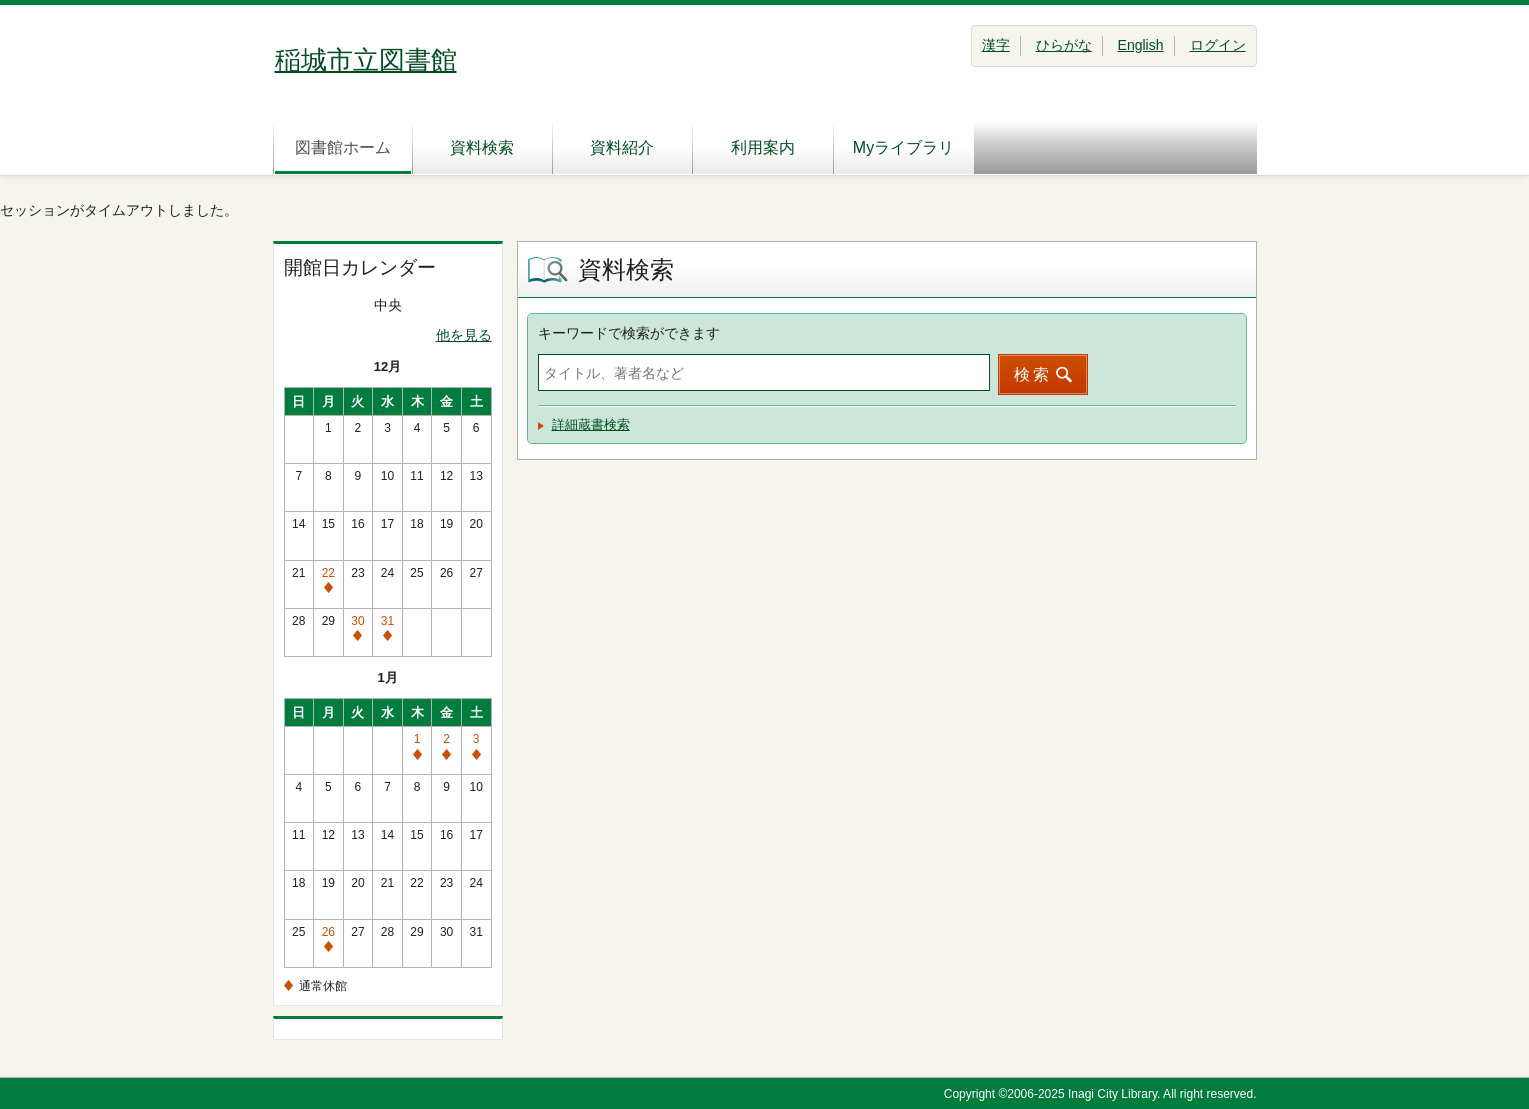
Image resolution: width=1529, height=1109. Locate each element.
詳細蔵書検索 (591, 424)
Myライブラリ (903, 147)
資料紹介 (622, 147)
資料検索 (482, 147)
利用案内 (763, 147)
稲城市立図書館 (366, 60)
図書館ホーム (343, 147)
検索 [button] (1033, 374)
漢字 (996, 45)
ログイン (1218, 45)
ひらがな (1064, 45)
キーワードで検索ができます (629, 333)
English (1141, 45)
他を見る (464, 335)
